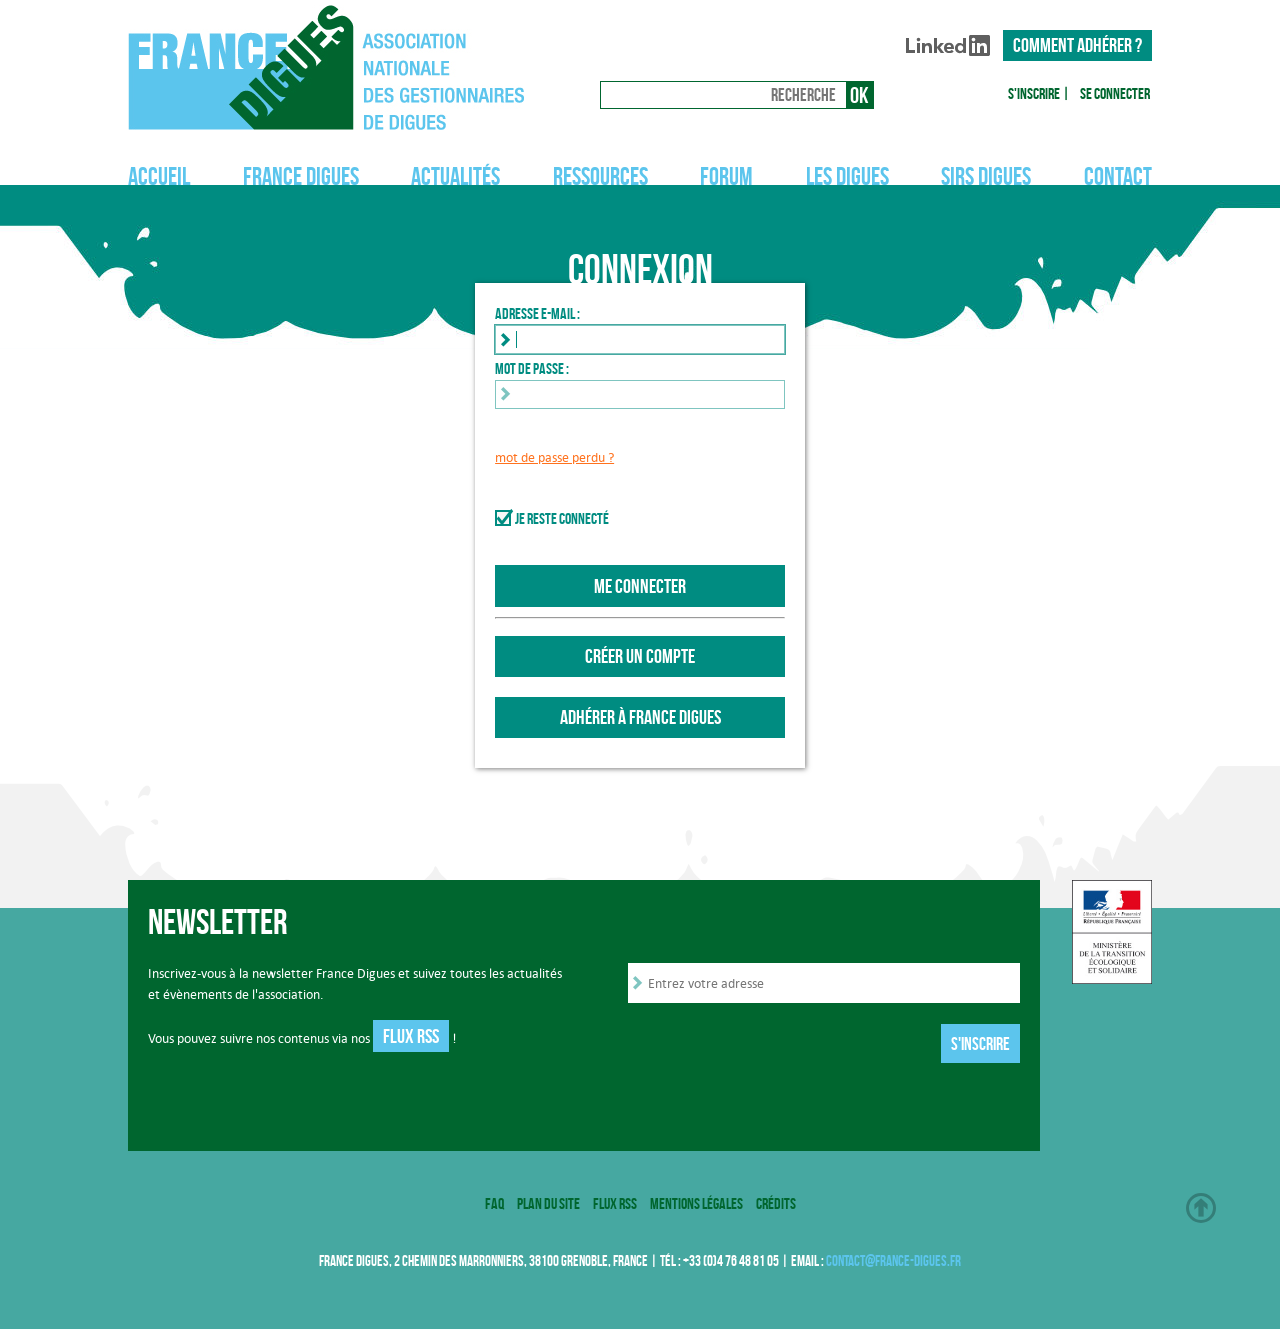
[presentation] (780, 1046)
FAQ (494, 1203)
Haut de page (1201, 1208)
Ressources (600, 176)
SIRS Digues (986, 176)
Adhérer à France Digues (640, 717)
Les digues (847, 176)
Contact (1118, 176)
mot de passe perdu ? (554, 457)
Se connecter (1115, 93)
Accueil (159, 176)
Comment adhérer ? (1077, 45)
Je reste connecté (562, 518)
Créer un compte (640, 656)
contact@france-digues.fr (893, 1261)
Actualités (455, 176)
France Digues (301, 176)
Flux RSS (411, 1036)
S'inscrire (1034, 93)
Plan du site (548, 1203)
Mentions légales (696, 1203)
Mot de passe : (532, 368)
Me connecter (640, 586)
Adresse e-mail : (537, 313)
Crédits (776, 1203)
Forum (726, 176)
